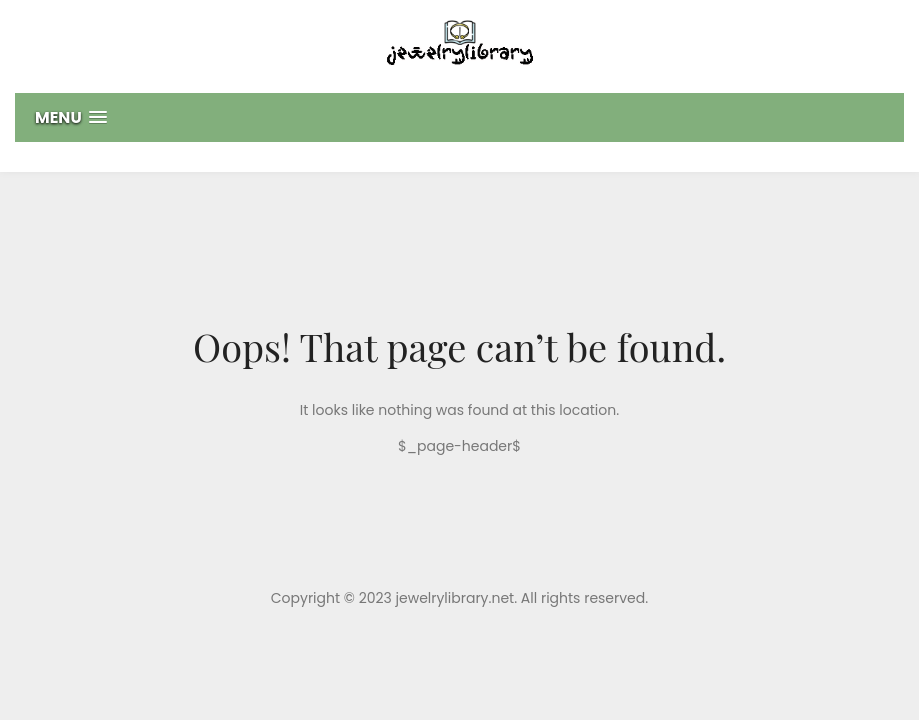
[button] (459, 117)
